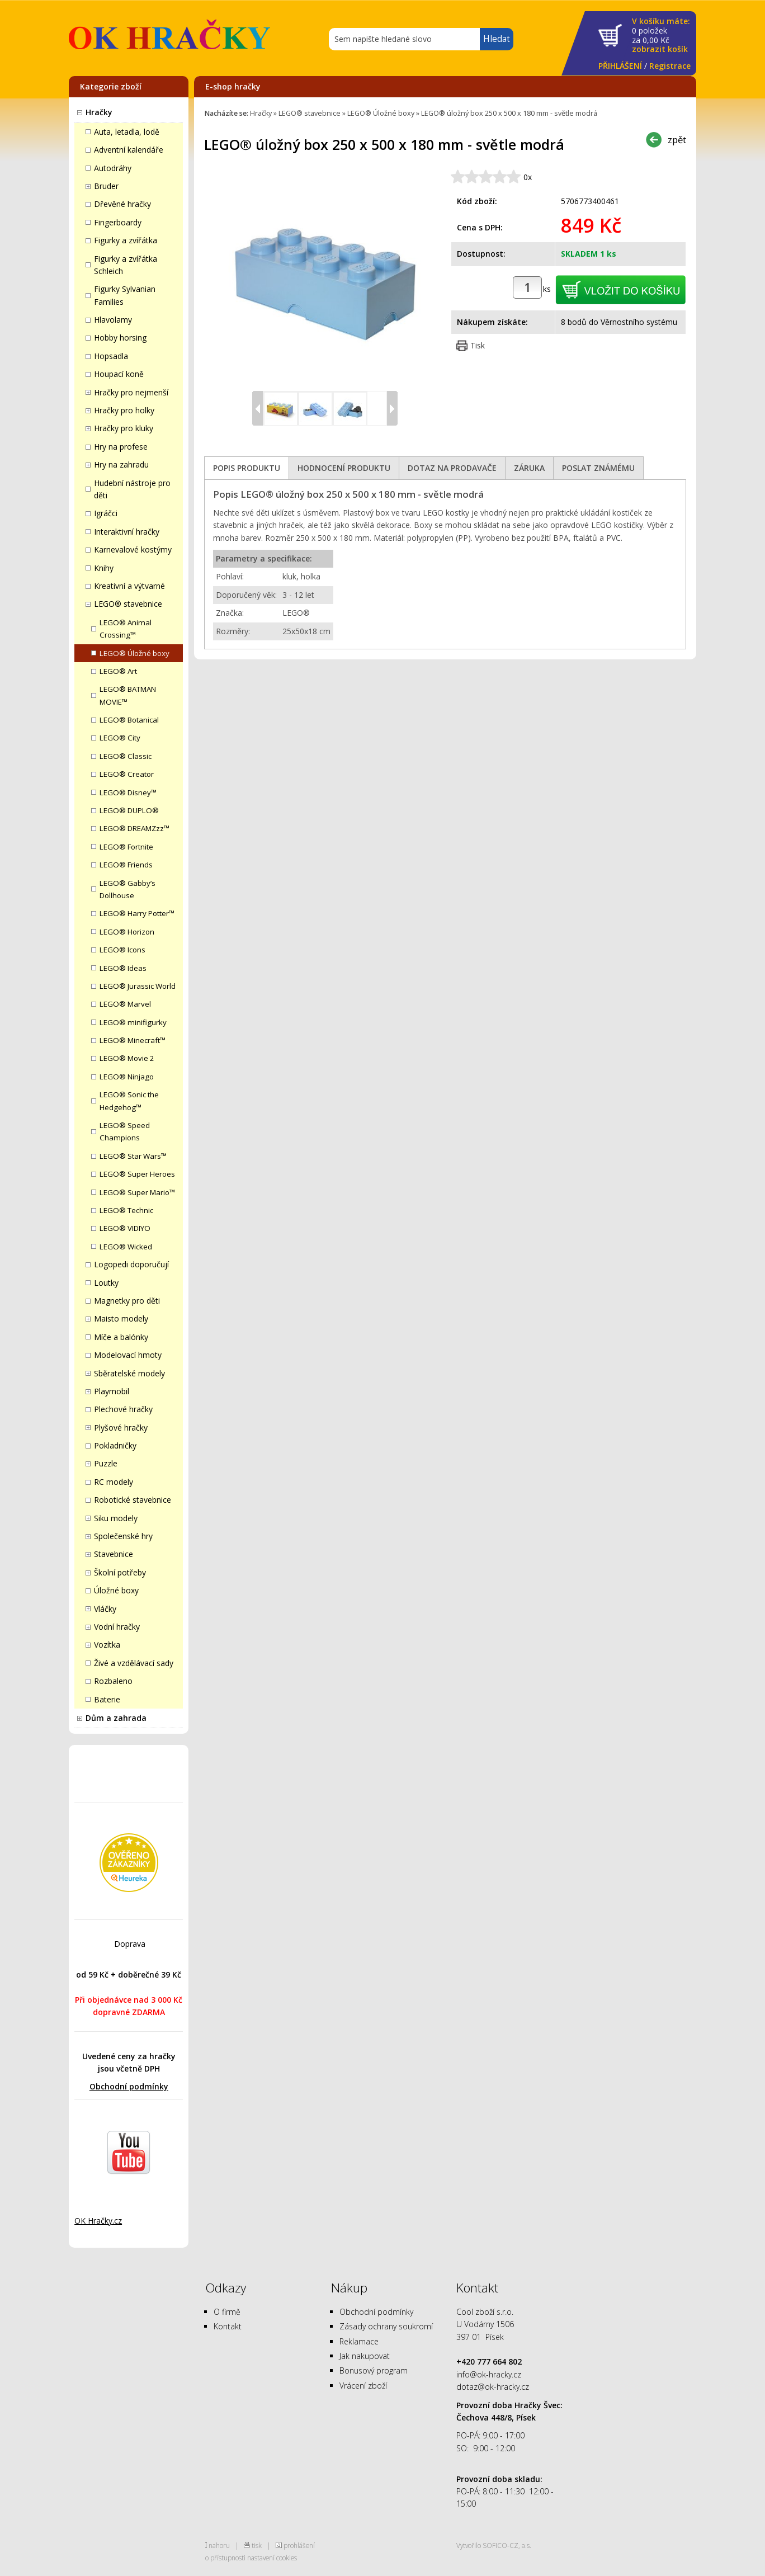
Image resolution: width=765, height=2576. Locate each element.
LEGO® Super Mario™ (137, 1192)
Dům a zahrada (116, 1717)
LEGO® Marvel (125, 1004)
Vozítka (107, 1644)
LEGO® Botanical (129, 720)
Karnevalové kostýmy (133, 549)
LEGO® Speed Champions (125, 1131)
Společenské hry (123, 1536)
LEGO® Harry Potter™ (137, 913)
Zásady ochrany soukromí (386, 2326)
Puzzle (105, 1463)
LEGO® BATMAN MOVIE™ (128, 695)
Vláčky (105, 1608)
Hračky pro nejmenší (131, 392)
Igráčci (105, 513)
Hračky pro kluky (123, 428)
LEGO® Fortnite (126, 847)
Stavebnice (113, 1554)
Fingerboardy (117, 222)
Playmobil (111, 1391)
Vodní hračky (117, 1626)
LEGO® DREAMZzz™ (134, 828)
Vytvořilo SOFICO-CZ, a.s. (493, 2545)
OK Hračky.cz (98, 2220)
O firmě (227, 2311)
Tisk (477, 345)
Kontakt (228, 2326)
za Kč (661, 35)
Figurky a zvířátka (125, 240)
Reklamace (359, 2341)
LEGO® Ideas (123, 968)
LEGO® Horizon (127, 932)
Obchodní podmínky (128, 2086)
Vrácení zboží (363, 2385)
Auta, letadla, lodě (126, 131)
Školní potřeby (120, 1572)
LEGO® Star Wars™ (133, 1156)
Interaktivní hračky (126, 531)
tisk (257, 2545)
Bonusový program (373, 2370)
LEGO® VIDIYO (125, 1228)
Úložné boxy (116, 1590)
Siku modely (116, 1518)
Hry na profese (121, 446)
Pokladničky (115, 1445)
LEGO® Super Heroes (137, 1174)
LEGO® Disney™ (128, 792)
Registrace (670, 65)
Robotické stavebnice (132, 1499)
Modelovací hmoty (128, 1355)
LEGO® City (120, 738)
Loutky (106, 1282)
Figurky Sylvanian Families (124, 295)
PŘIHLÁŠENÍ (620, 65)
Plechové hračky (123, 1409)
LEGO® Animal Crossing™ (126, 628)
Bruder (106, 186)
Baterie (107, 1699)
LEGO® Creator (127, 774)
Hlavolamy (113, 319)
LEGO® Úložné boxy (134, 653)
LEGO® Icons (122, 950)
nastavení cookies (272, 2557)
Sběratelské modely (129, 1373)
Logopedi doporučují (131, 1264)
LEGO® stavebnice (128, 603)
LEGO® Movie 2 (127, 1058)
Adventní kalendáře (128, 149)
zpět (677, 139)
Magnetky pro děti (127, 1300)
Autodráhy (112, 168)
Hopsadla (111, 356)
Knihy (104, 568)
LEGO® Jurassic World (138, 986)
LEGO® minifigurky (133, 1022)
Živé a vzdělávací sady (133, 1663)
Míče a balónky (121, 1337)
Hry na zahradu (121, 464)
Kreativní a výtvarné (129, 586)
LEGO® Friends (126, 865)
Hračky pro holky (124, 410)
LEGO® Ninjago (127, 1077)
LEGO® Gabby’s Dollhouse (127, 889)
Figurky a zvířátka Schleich (125, 264)
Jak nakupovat (364, 2356)
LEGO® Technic (126, 1210)
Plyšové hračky (121, 1427)
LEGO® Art (118, 671)
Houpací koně (119, 374)
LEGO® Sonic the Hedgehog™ (129, 1100)
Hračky (99, 112)
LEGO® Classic (126, 756)
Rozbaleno (113, 1681)
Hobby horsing (120, 337)
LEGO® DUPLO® (129, 810)
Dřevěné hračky (122, 204)
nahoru (219, 2545)
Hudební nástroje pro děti (132, 489)
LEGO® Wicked (126, 1247)
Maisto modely (121, 1318)
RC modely (113, 1481)
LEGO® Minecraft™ (133, 1040)
